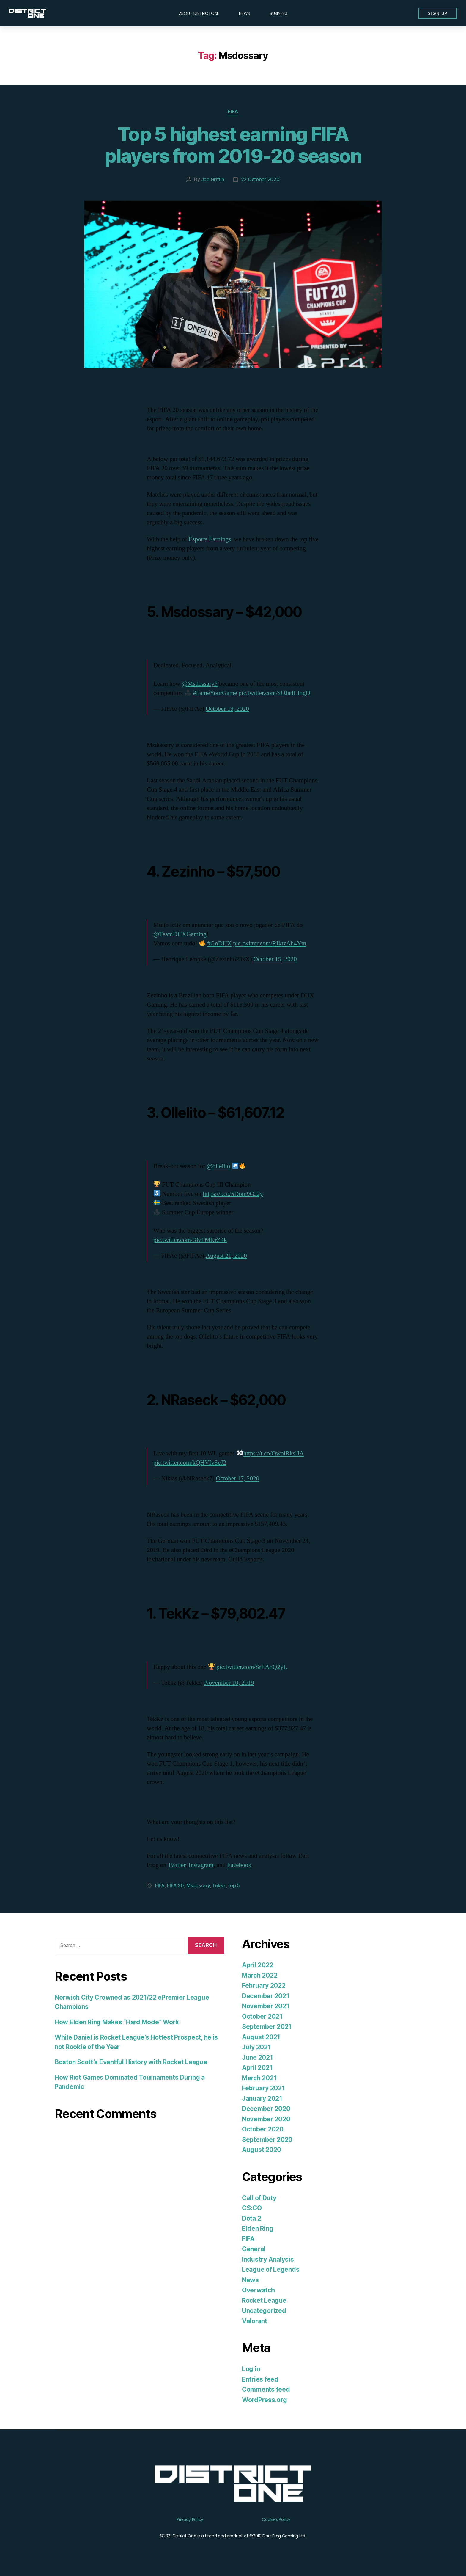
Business (278, 13)
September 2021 (267, 2026)
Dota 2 (251, 2218)
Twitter (177, 1865)
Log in (251, 2369)
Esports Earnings (209, 539)
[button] (437, 13)
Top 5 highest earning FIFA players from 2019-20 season (232, 145)
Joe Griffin (212, 179)
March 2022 (259, 1975)
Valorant (254, 2321)
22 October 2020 (260, 179)
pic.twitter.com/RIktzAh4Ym (269, 943)
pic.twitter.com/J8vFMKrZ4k (190, 1240)
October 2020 (263, 2129)
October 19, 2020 (227, 709)
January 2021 (262, 2098)
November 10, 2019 (229, 1683)
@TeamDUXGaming (180, 934)
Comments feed (266, 2389)
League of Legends (270, 2269)
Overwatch (258, 2290)
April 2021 (257, 2067)
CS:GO (252, 2208)
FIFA (233, 111)
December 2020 (266, 2108)
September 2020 (267, 2139)
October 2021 (262, 2016)
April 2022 (257, 1965)
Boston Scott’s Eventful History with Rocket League (131, 2062)
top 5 (234, 1885)
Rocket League (264, 2300)
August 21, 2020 (226, 1256)
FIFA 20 (175, 1885)
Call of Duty (259, 2198)
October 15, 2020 (275, 959)
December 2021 (265, 1996)
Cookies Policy (276, 2519)
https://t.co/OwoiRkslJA (273, 1453)
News (244, 13)
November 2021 (265, 2006)
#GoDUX (219, 943)
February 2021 (263, 2088)
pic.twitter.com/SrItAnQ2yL (251, 1667)
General (253, 2249)
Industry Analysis (268, 2259)
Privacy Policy (190, 2519)
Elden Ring (257, 2228)
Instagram (200, 1865)
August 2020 (261, 2149)
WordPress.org (264, 2400)
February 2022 (264, 1985)
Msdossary (198, 1885)
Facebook (239, 1865)
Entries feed (260, 2379)
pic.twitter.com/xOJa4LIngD (274, 693)
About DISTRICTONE (199, 13)
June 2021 (257, 2057)
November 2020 (266, 2119)
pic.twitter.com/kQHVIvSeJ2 (189, 1463)
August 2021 (261, 2037)
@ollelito (218, 1166)
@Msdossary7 (200, 684)
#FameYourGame (215, 693)
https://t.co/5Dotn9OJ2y (233, 1194)
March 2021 (259, 2078)
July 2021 (256, 2047)
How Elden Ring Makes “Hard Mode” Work (117, 2022)
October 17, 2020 (237, 1478)
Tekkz (219, 1885)
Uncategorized (264, 2310)
